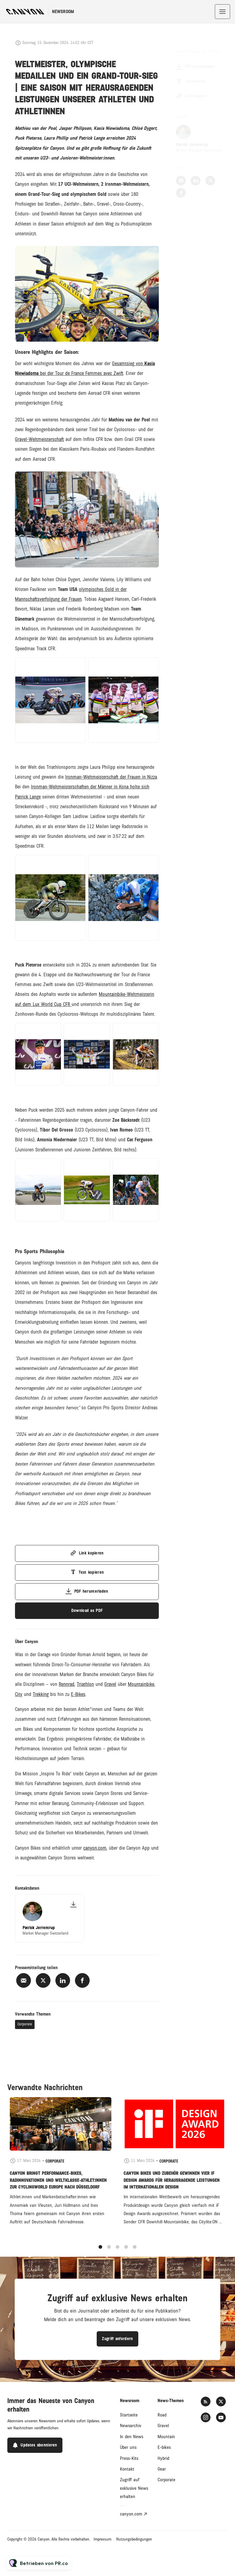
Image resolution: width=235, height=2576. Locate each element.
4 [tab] (126, 2253)
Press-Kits (129, 2458)
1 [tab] (100, 2253)
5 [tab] (134, 2253)
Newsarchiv (130, 2425)
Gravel (163, 2425)
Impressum (102, 2539)
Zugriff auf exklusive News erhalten (134, 2488)
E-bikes (164, 2447)
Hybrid (163, 2458)
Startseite (129, 2415)
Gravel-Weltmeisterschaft (39, 440)
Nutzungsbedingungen (134, 2539)
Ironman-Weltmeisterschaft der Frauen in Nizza (111, 778)
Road (162, 2415)
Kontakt (127, 2469)
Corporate (24, 2024)
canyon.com (131, 2514)
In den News (131, 2436)
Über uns (128, 2447)
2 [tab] (109, 2253)
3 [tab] (117, 2253)
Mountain (166, 2436)
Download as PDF (87, 1610)
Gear (162, 2469)
